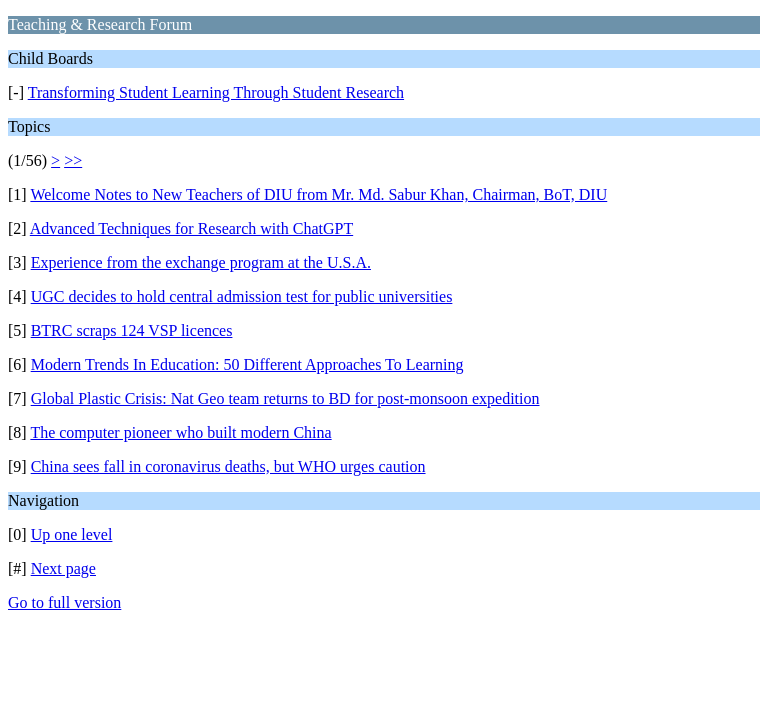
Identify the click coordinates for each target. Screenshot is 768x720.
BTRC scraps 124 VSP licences (132, 330)
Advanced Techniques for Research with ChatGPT (191, 228)
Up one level (72, 534)
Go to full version (64, 602)
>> (73, 160)
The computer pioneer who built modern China (180, 432)
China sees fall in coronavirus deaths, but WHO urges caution (228, 466)
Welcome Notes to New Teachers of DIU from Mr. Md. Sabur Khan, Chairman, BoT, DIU (318, 194)
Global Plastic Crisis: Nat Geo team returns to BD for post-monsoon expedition (285, 398)
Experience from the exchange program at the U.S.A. (201, 262)
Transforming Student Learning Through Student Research (216, 92)
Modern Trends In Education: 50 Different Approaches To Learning (247, 364)
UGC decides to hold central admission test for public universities (242, 296)
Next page (63, 568)
